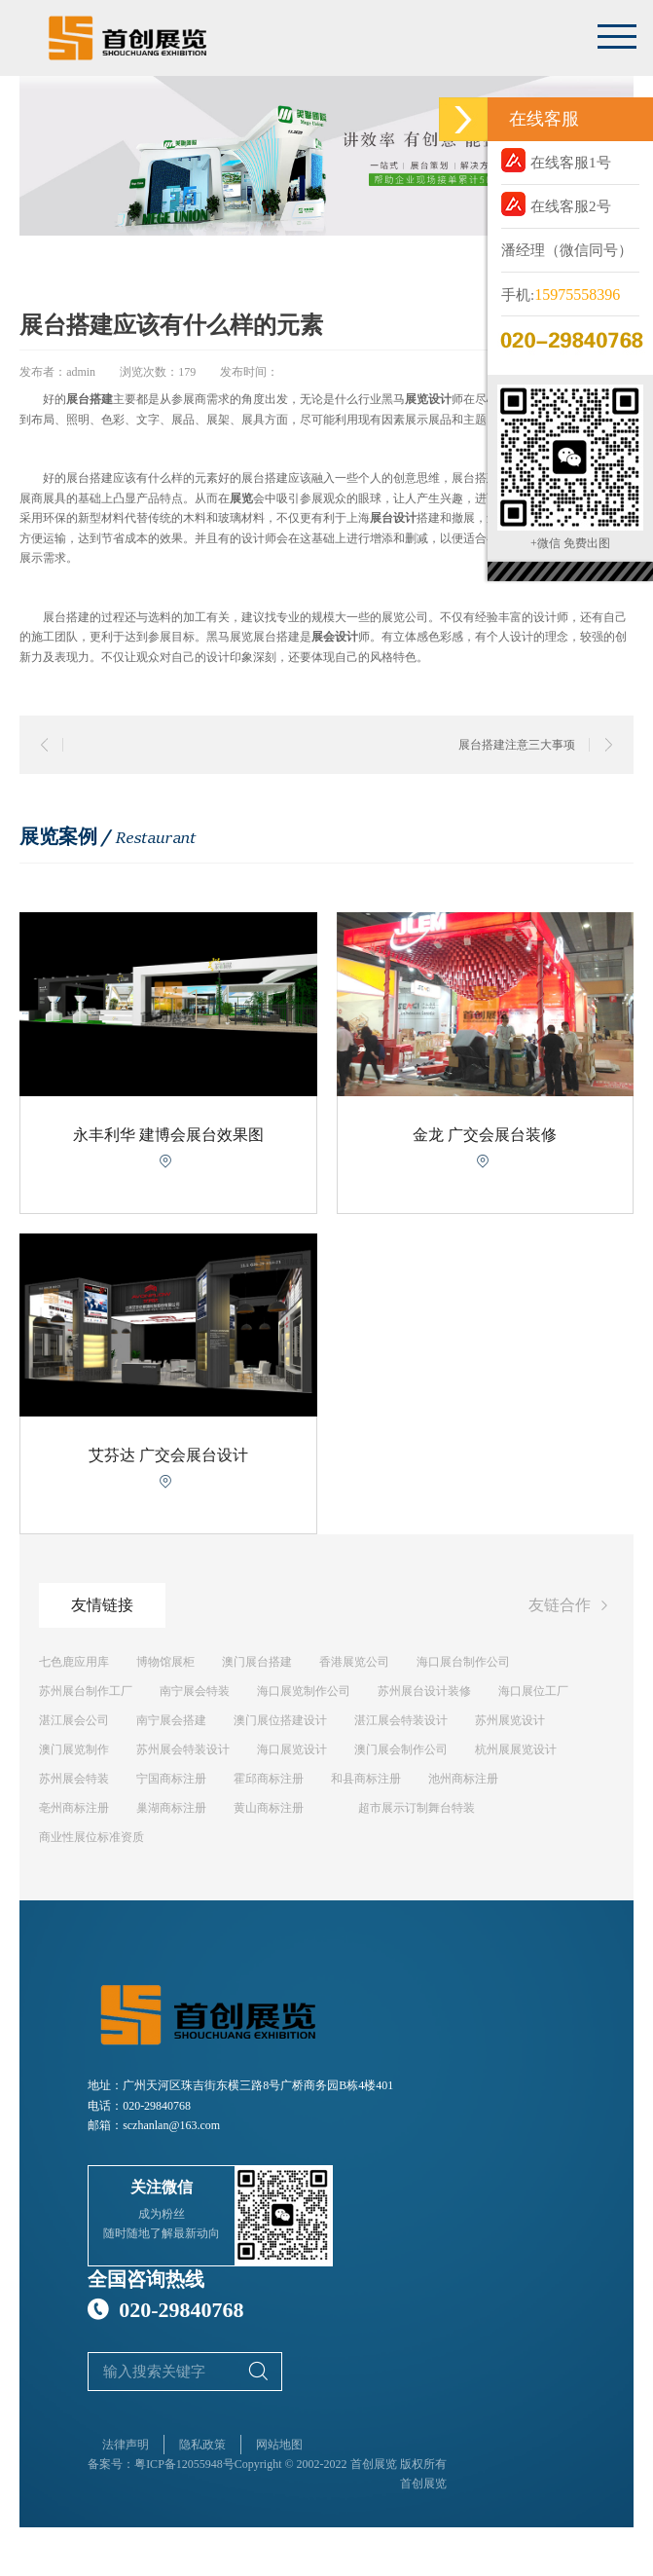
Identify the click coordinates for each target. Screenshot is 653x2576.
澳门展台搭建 (257, 1662)
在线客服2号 (556, 204)
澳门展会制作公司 (401, 1749)
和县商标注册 (366, 1778)
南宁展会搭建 (171, 1720)
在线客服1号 (556, 160)
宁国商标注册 (171, 1778)
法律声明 (125, 2444)
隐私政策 (202, 2444)
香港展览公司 (354, 1662)
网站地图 (279, 2444)
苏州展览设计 (510, 1720)
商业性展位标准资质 (91, 1837)
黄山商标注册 (269, 1808)
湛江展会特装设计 (401, 1720)
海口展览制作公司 (303, 1691)
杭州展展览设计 (516, 1749)
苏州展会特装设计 (183, 1749)
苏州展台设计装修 (424, 1691)
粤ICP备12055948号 (184, 2464)
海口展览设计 (292, 1749)
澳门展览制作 (74, 1749)
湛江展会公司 (74, 1720)
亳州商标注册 (74, 1808)
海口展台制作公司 (463, 1662)
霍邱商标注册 (269, 1778)
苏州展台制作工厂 (85, 1691)
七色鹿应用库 (74, 1662)
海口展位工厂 (533, 1691)
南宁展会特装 (195, 1691)
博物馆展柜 (165, 1662)
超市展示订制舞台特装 (416, 1808)
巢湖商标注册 (171, 1808)
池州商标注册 (463, 1778)
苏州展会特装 (74, 1778)
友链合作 (571, 1607)
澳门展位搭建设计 (280, 1720)
